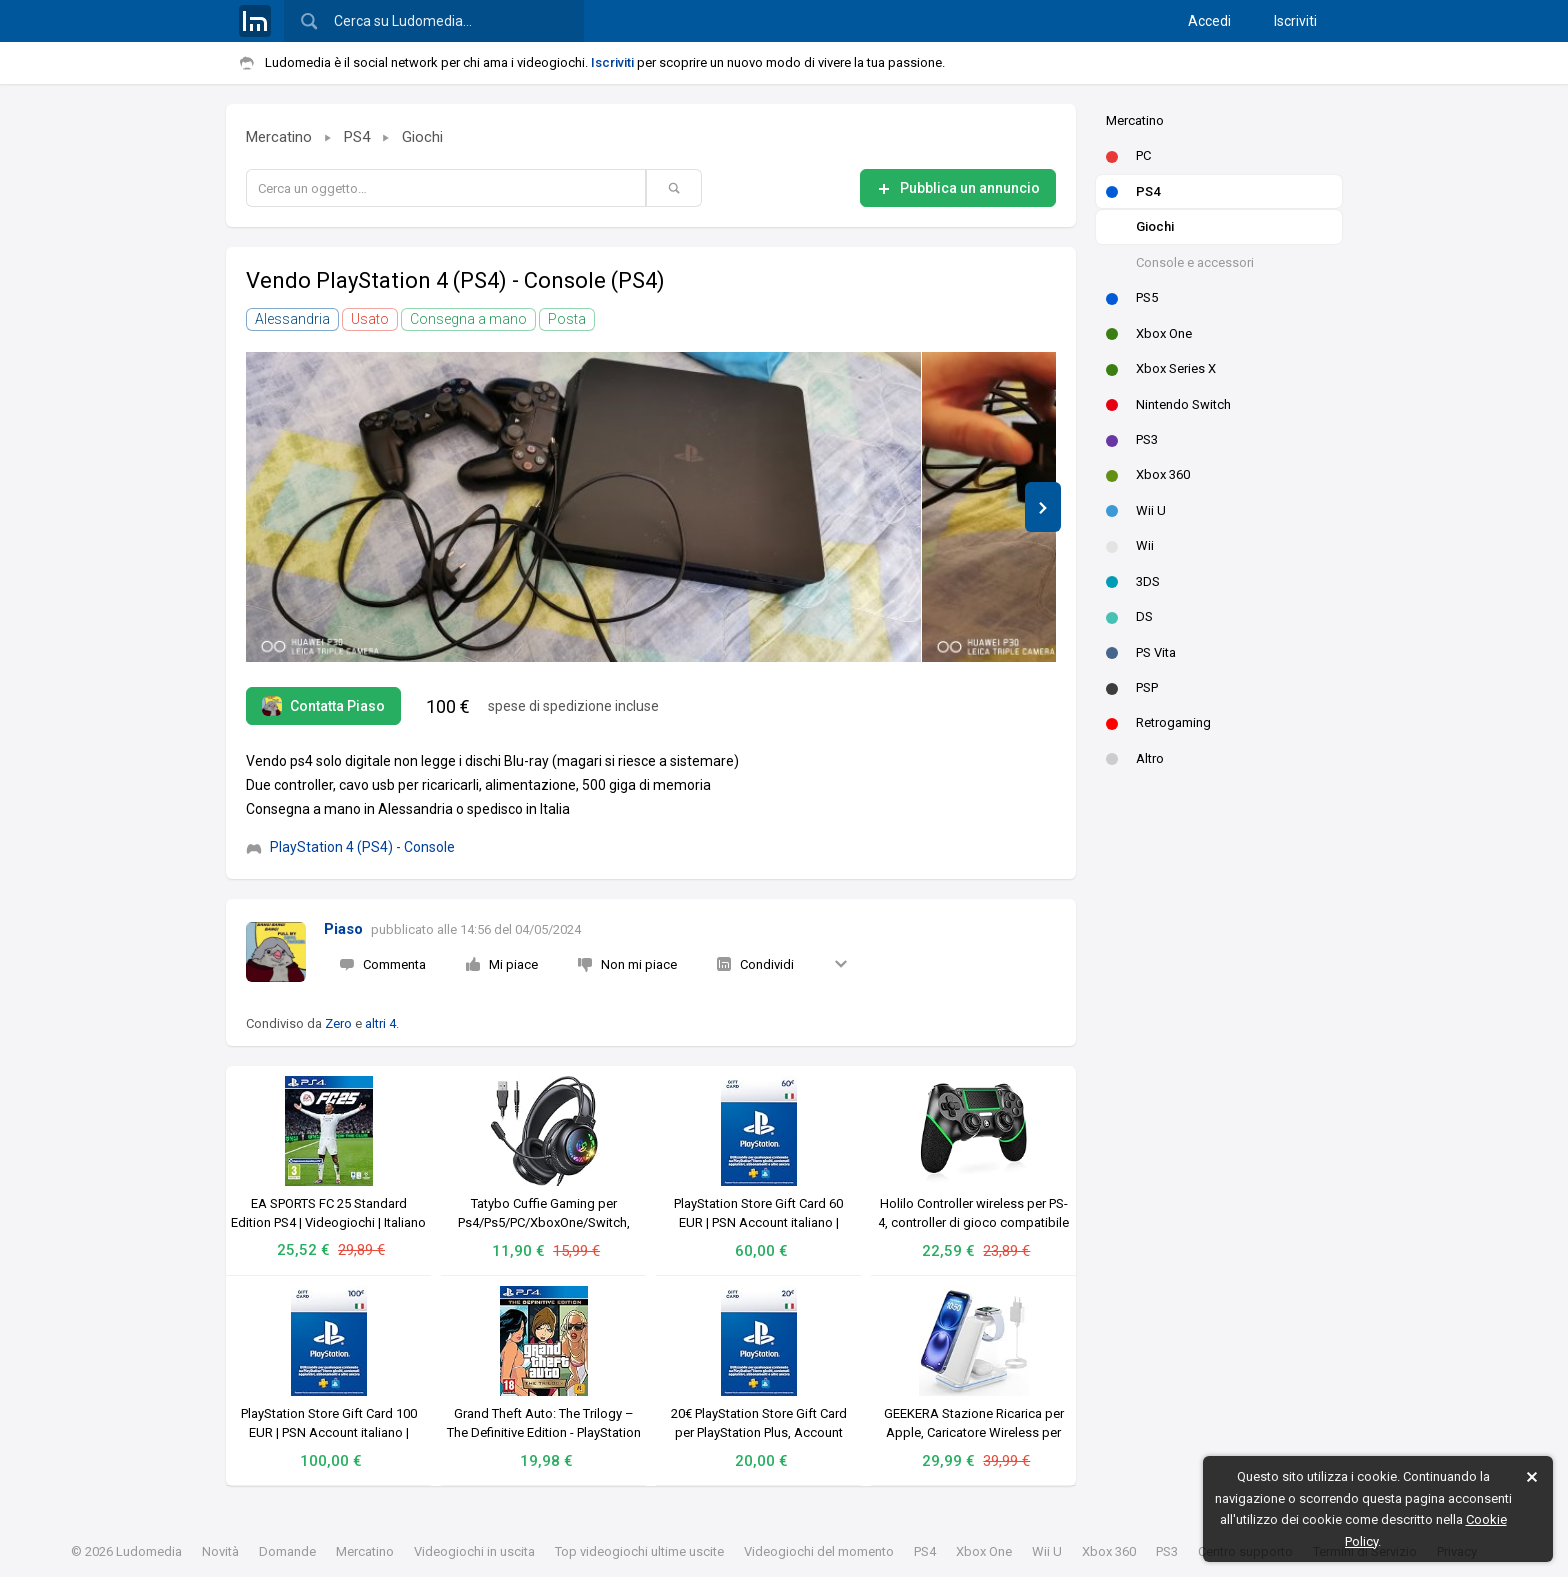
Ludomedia (149, 1551)
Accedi (1209, 21)
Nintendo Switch (1168, 404)
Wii (1130, 545)
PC (1128, 155)
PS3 (1132, 439)
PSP (1132, 687)
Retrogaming (1158, 722)
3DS (1133, 581)
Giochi (1155, 226)
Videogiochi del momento (819, 1551)
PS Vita (1141, 652)
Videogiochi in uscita (474, 1551)
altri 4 (380, 1023)
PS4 (1133, 191)
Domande (287, 1551)
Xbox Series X (1161, 368)
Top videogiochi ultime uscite (639, 1551)
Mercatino (1135, 120)
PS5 (1132, 297)
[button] (1043, 507)
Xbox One (1149, 333)
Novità (220, 1551)
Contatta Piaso (323, 706)
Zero (338, 1023)
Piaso (343, 929)
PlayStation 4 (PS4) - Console (350, 847)
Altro (1135, 758)
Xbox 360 (1148, 474)
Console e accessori (1195, 262)
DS (1129, 616)
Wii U (1136, 510)
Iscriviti (1295, 21)
